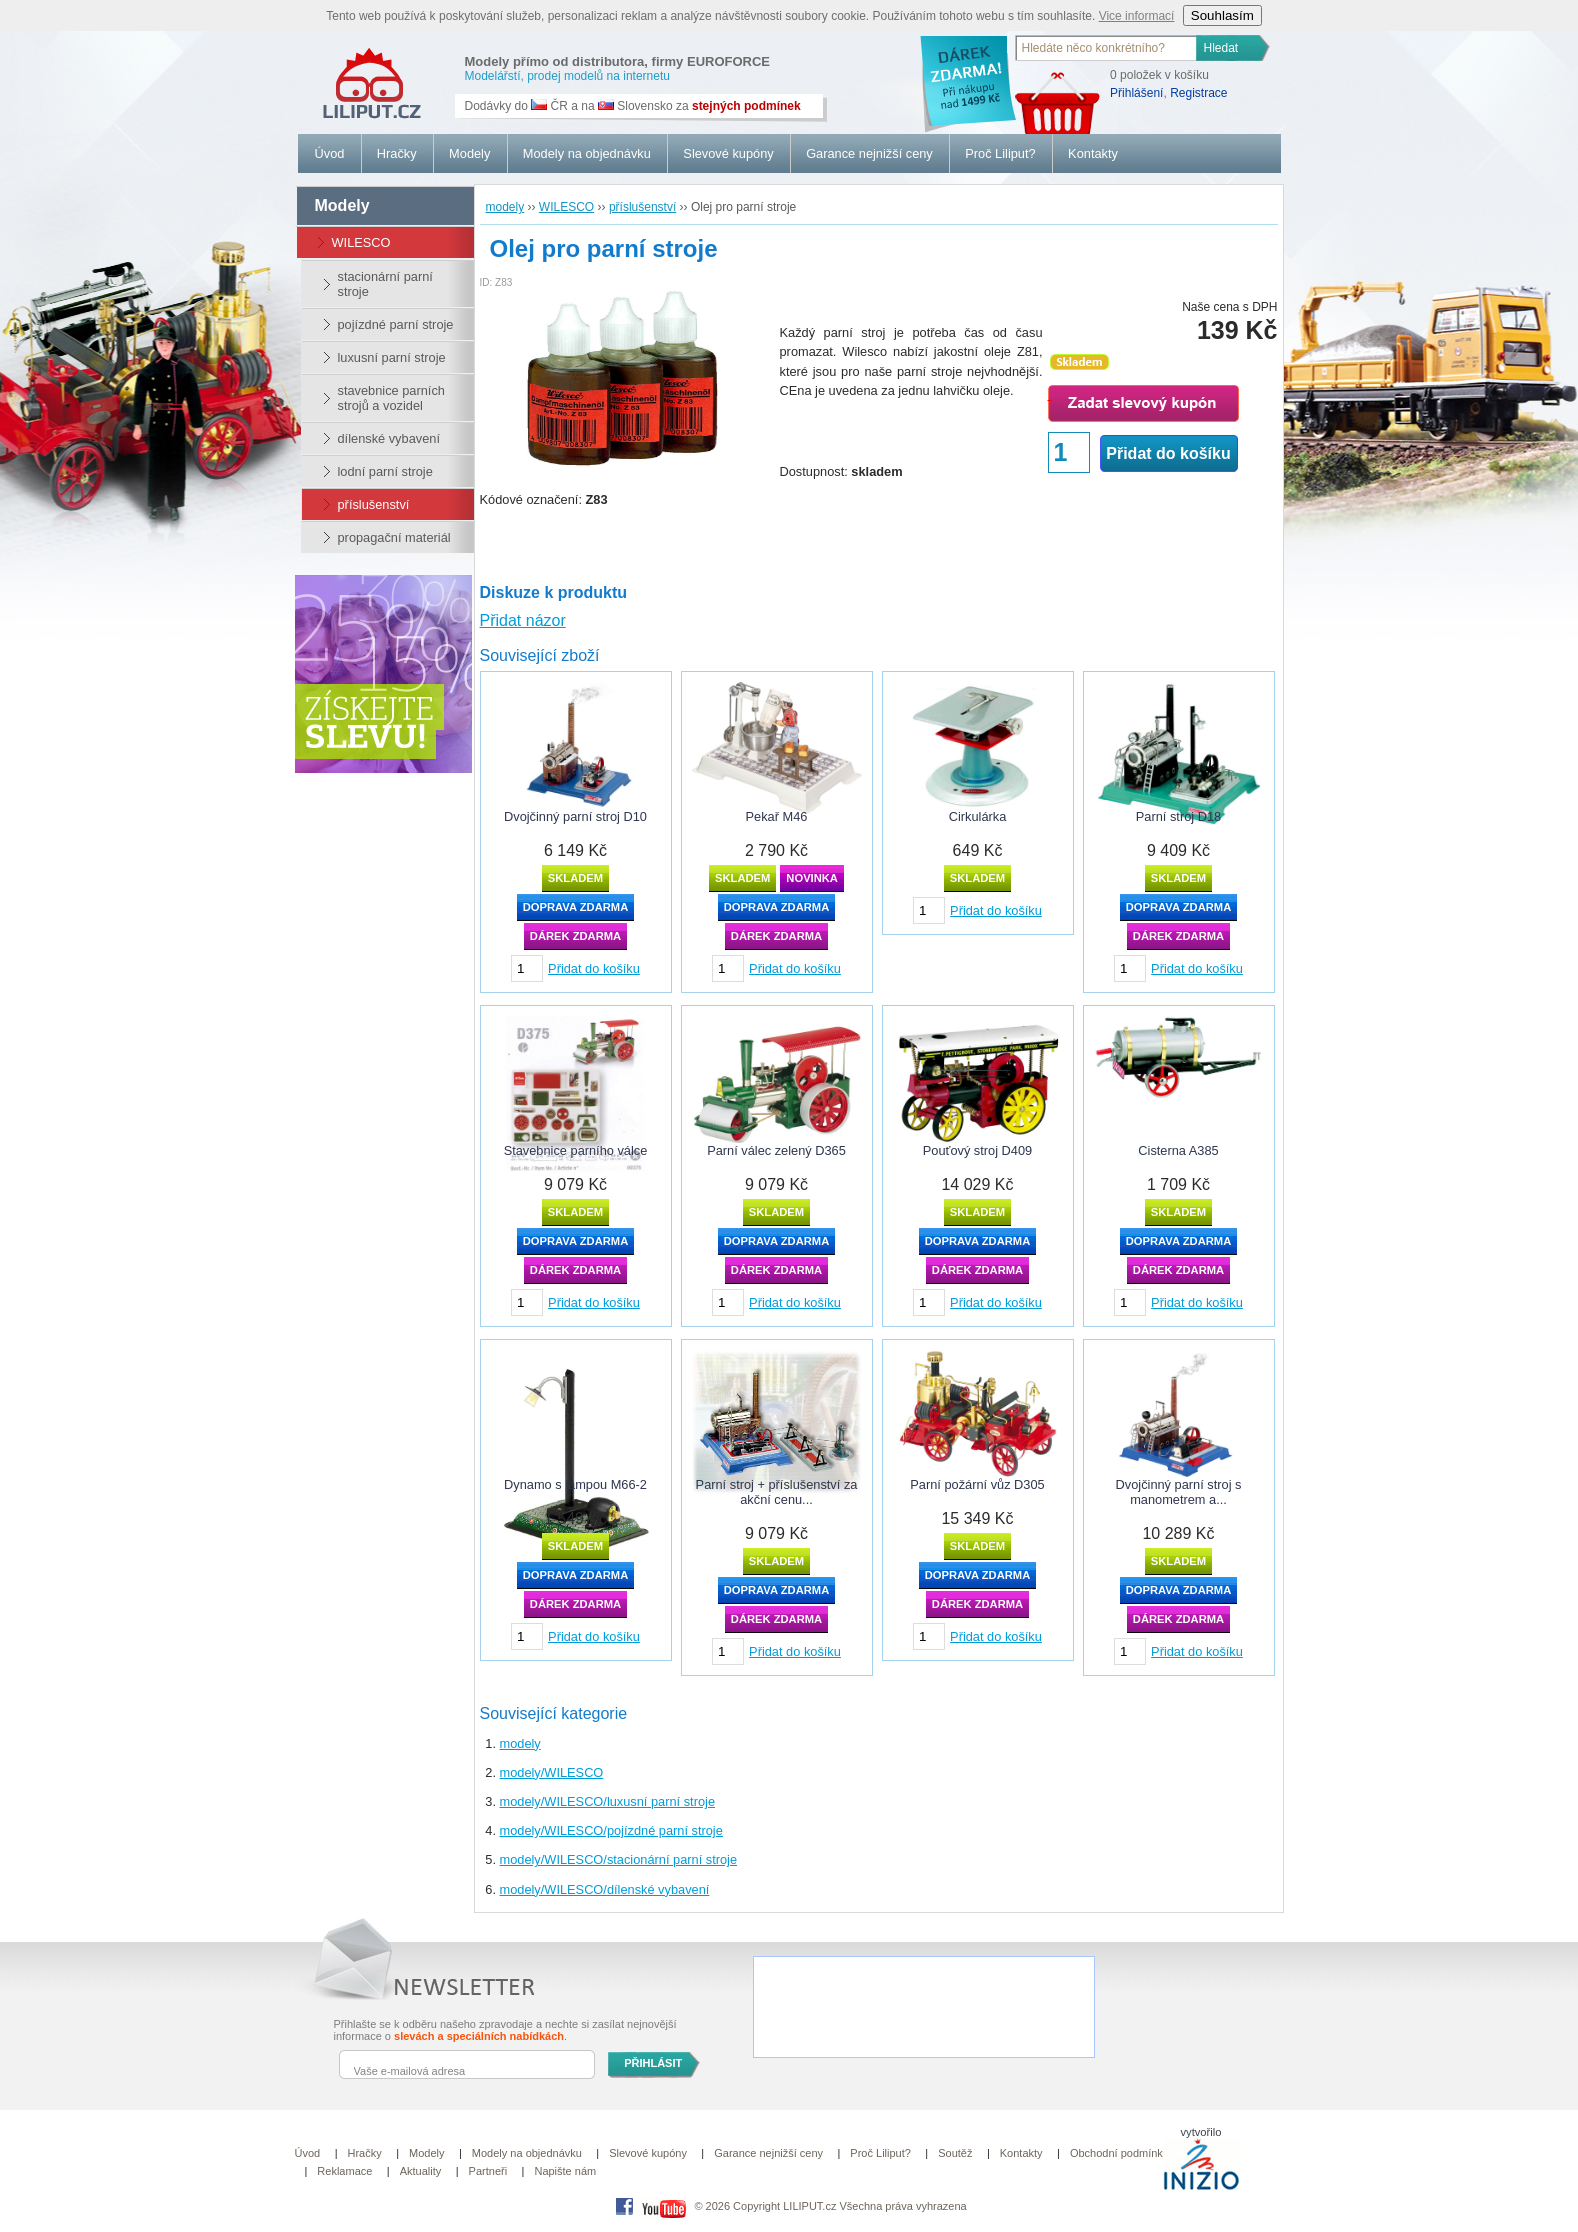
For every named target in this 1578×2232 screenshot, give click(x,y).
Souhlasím (1222, 15)
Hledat (1221, 48)
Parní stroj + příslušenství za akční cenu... (777, 1492)
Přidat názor (523, 620)
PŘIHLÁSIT (653, 2063)
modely (520, 1743)
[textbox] (1107, 48)
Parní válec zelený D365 (776, 1150)
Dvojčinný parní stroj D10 (575, 816)
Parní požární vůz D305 (977, 1484)
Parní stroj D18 (1178, 816)
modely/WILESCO (552, 1772)
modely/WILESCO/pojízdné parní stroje (611, 1830)
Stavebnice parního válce (576, 1150)
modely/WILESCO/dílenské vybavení (605, 1889)
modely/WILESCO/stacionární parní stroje (619, 1859)
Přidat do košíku (1168, 453)
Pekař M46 (777, 816)
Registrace (1198, 93)
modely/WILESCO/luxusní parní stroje (608, 1801)
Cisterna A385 (1178, 1150)
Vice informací (1137, 16)
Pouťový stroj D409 (977, 1150)
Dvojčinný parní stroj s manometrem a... (1179, 1492)
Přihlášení (1136, 93)
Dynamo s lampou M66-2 (575, 1484)
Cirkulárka (978, 816)
